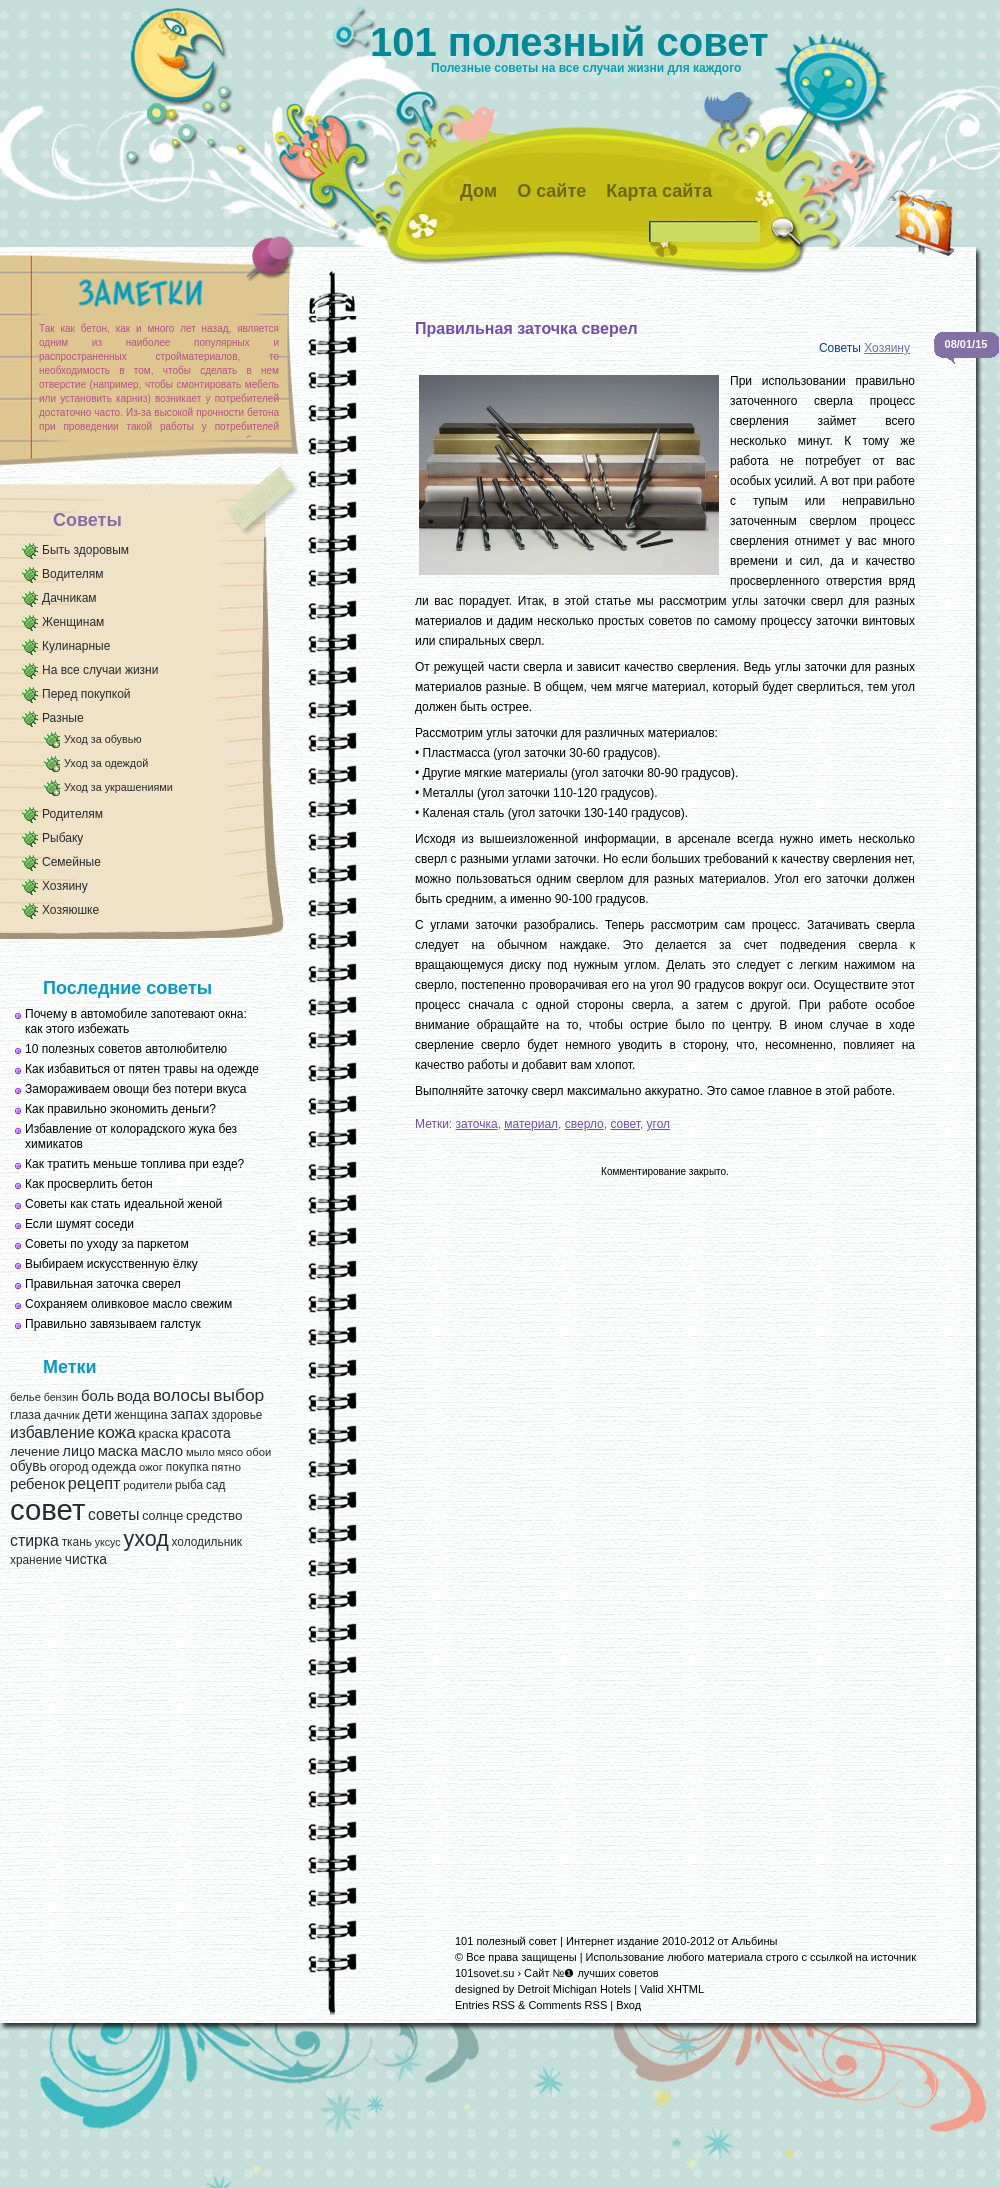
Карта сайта (659, 191)
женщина (140, 1415)
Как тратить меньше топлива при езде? (134, 1164)
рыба (189, 1485)
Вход (628, 2005)
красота (206, 1433)
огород (68, 1467)
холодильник (207, 1542)
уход (145, 1539)
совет (47, 1509)
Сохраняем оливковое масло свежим (128, 1304)
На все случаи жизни (100, 670)
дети (96, 1414)
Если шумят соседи (79, 1224)
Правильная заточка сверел (103, 1284)
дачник (62, 1415)
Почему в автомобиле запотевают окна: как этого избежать (136, 1021)
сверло (584, 1124)
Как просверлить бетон (89, 1184)
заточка (477, 1124)
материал (531, 1124)
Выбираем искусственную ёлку (111, 1264)
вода (133, 1395)
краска (159, 1433)
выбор (238, 1395)
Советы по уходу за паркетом (107, 1244)
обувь (28, 1466)
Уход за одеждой (106, 763)
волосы (182, 1395)
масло (162, 1451)
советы (113, 1514)
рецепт (94, 1483)
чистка (86, 1559)
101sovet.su (484, 1973)
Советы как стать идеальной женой (123, 1204)
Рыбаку (62, 838)
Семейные (71, 862)
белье (25, 1397)
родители (147, 1485)
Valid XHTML (672, 1989)
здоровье (236, 1415)
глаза (25, 1415)
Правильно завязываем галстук (113, 1324)
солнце (162, 1516)
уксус (108, 1542)
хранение (36, 1560)
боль (97, 1396)
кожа (116, 1432)
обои (258, 1452)
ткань (77, 1542)
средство (214, 1515)
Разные (63, 718)
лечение (35, 1451)
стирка (34, 1540)
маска (118, 1451)
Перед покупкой (86, 694)
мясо (230, 1452)
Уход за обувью (102, 739)
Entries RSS (485, 2005)
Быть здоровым (85, 550)
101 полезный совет (569, 42)
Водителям (73, 574)
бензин (61, 1397)
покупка (187, 1467)
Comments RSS (567, 2005)
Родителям (72, 814)
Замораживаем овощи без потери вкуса (136, 1089)
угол (659, 1124)
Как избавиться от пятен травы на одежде (142, 1069)
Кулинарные (76, 646)
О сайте (551, 191)
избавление (52, 1432)
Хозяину (65, 886)
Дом (478, 191)
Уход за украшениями (118, 787)
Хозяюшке (70, 910)
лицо (79, 1451)
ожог (151, 1467)
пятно (226, 1467)
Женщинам (73, 622)
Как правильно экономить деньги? (120, 1109)
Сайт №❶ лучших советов (591, 1973)
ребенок (37, 1484)
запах (189, 1414)
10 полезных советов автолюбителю (126, 1049)
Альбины (755, 1941)
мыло (200, 1452)
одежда (113, 1466)
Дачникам (69, 598)
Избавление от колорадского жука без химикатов (131, 1136)
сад (215, 1485)
